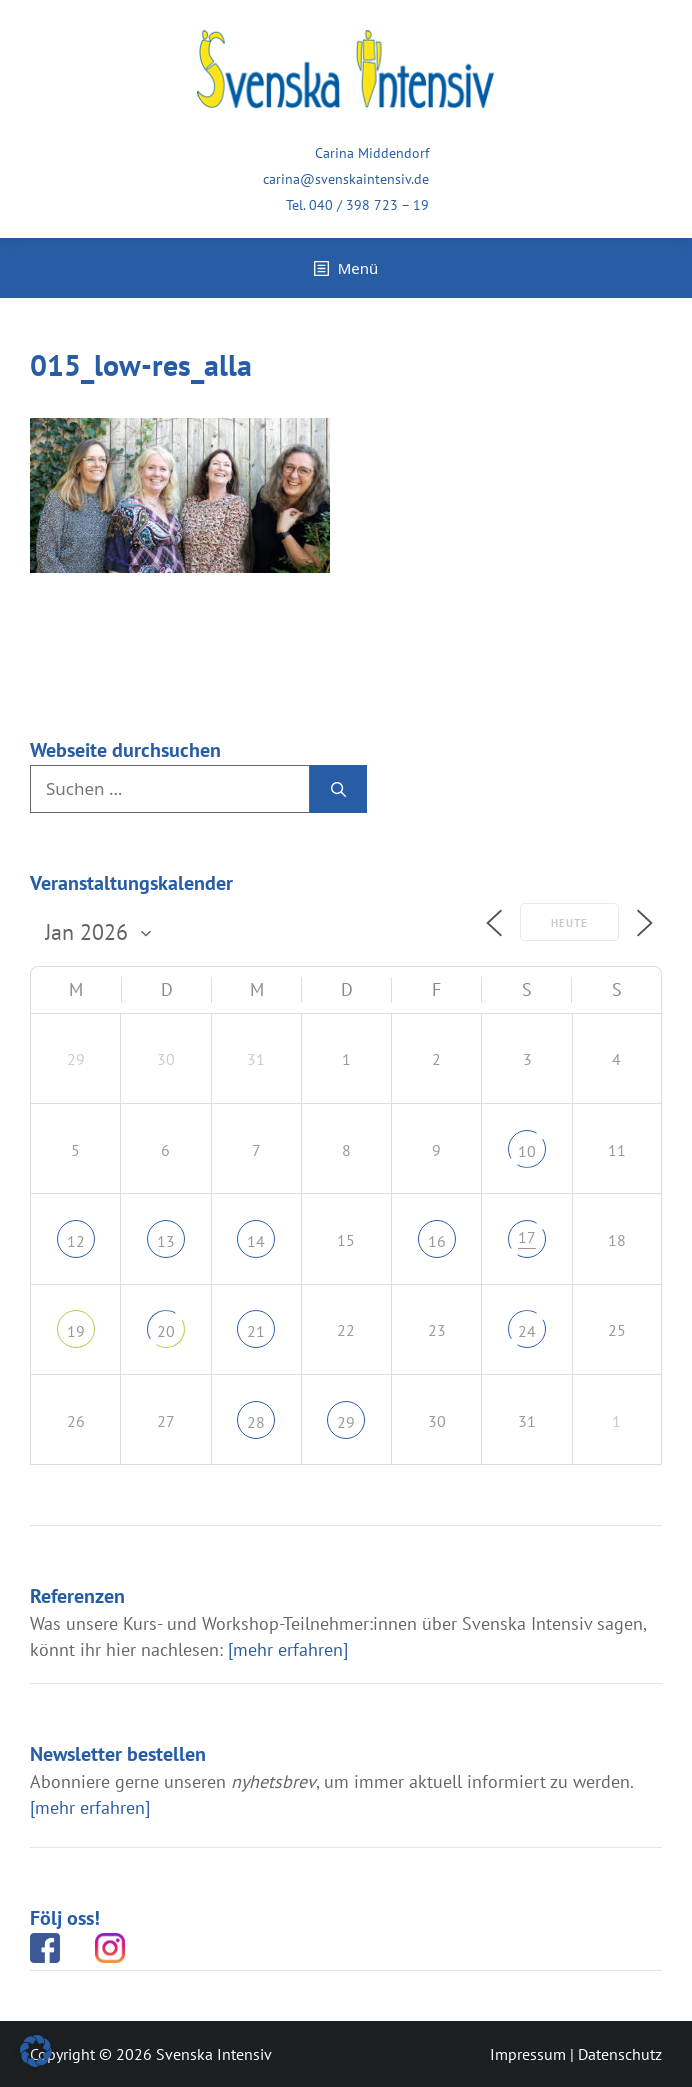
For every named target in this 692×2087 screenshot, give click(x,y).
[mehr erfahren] (288, 1649)
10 (527, 1151)
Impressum (528, 2054)
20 (166, 1331)
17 (527, 1237)
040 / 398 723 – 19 (369, 205)
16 (437, 1241)
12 (76, 1241)
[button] (36, 2051)
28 (256, 1422)
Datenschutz (620, 2054)
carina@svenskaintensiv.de (346, 179)
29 (346, 1422)
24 (527, 1331)
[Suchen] (338, 789)
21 (256, 1331)
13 (166, 1241)
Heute (569, 923)
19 (76, 1331)
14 (256, 1241)
